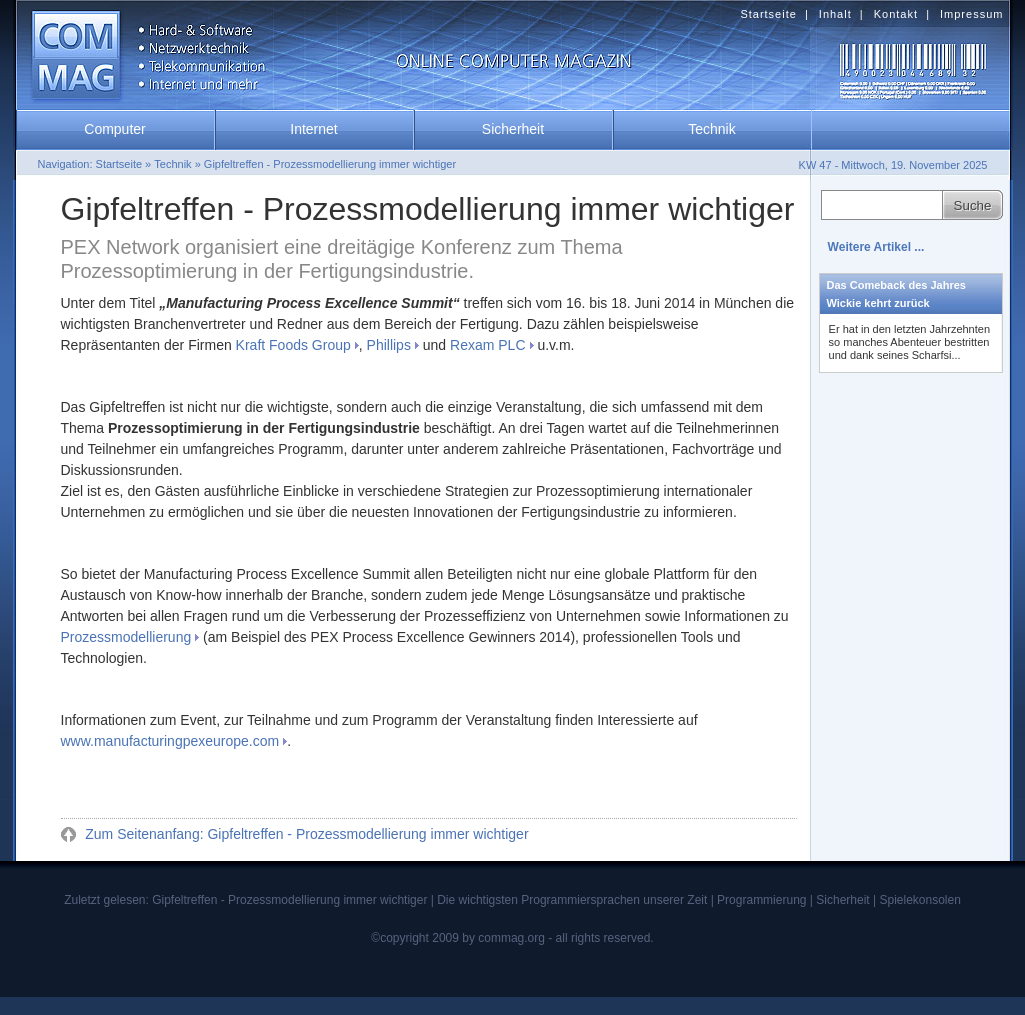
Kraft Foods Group (293, 345)
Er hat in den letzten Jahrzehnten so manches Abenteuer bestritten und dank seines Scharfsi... (909, 342)
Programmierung (761, 900)
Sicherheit (513, 129)
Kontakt (896, 14)
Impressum (971, 14)
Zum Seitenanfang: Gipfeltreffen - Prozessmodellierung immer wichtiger (304, 834)
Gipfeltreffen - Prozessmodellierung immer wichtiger (330, 164)
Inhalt (835, 14)
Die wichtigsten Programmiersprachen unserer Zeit (572, 900)
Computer (114, 129)
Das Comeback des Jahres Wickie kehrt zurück (896, 294)
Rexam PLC (487, 345)
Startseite (768, 14)
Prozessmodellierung (126, 637)
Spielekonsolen (919, 900)
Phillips (389, 345)
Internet (313, 129)
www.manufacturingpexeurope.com (170, 741)
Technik (711, 129)
